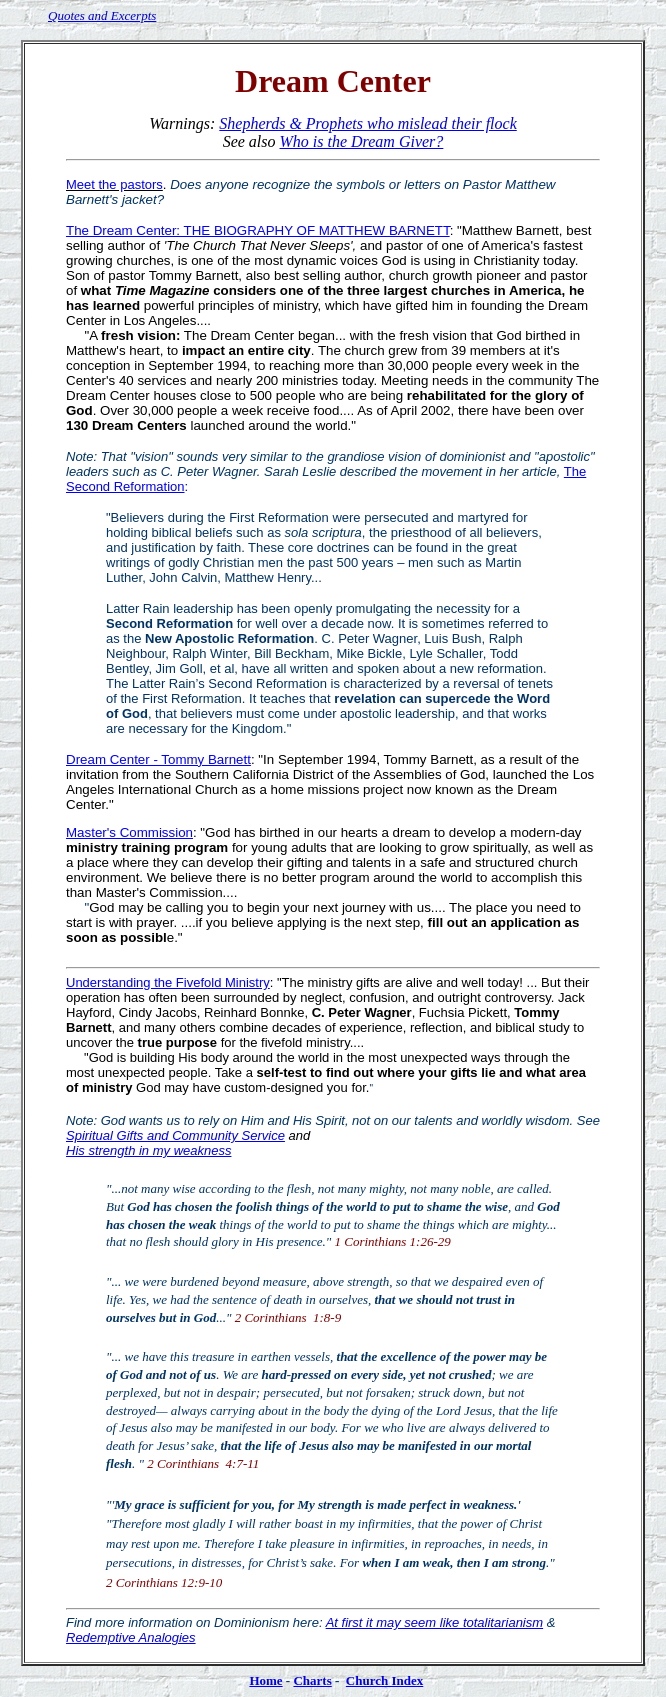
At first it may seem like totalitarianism (434, 1622)
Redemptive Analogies (131, 1637)
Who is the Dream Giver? (362, 141)
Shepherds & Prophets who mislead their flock (367, 123)
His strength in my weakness (148, 1150)
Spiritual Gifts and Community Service (175, 1135)
